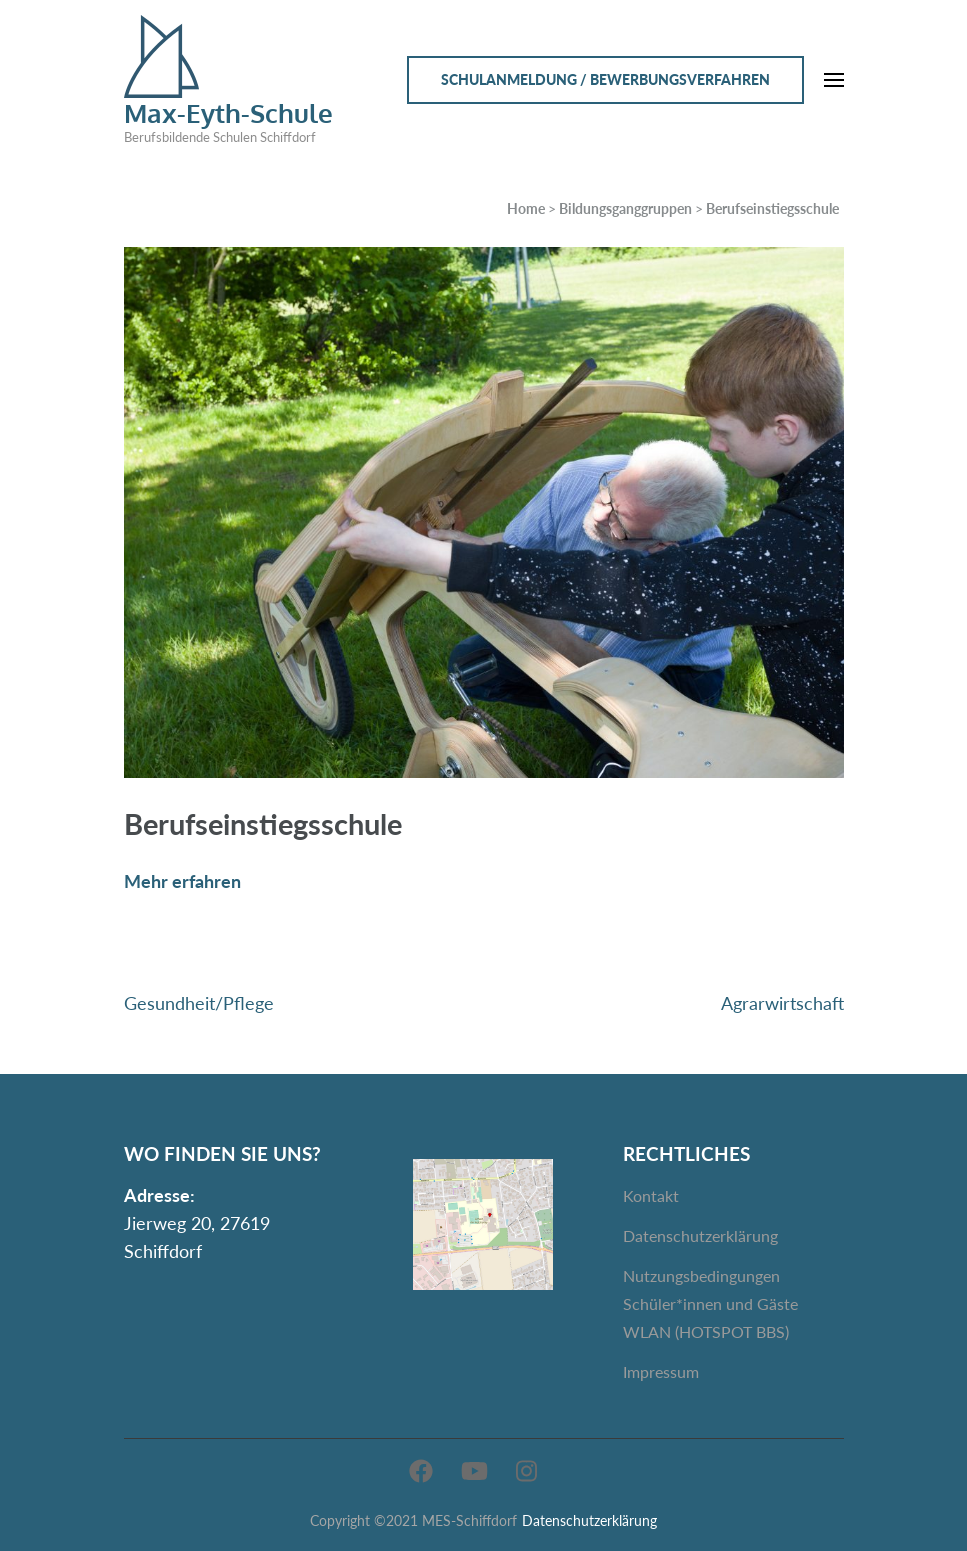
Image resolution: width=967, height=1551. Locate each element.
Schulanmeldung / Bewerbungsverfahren (605, 79)
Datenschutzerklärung (700, 1235)
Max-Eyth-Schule (228, 112)
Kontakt (651, 1195)
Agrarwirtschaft (782, 1003)
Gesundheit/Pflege (199, 1003)
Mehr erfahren (182, 881)
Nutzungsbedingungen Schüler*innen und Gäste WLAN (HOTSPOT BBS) (710, 1303)
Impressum (661, 1371)
